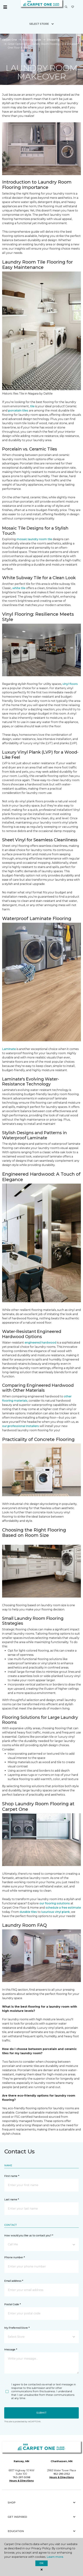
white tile (18, 588)
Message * (10, 2349)
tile (32, 406)
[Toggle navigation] (5, 7)
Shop (41, 2502)
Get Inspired (41, 2516)
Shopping (53, 39)
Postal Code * (12, 2304)
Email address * (13, 2281)
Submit (41, 2412)
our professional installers (20, 1426)
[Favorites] (72, 7)
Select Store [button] (39, 23)
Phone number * (14, 2257)
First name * (11, 2176)
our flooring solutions (54, 1903)
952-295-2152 (61, 2473)
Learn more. (55, 2557)
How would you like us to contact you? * (28, 2235)
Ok (41, 2563)
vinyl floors (70, 684)
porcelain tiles (18, 410)
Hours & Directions (21, 2480)
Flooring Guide (32, 39)
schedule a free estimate (63, 1907)
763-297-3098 (21, 2477)
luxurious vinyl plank (55, 1912)
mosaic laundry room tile (34, 539)
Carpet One (9, 39)
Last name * (11, 2199)
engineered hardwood (40, 1342)
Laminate (9, 1049)
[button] (66, 7)
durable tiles (28, 1912)
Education (41, 2531)
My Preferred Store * (16, 2328)
